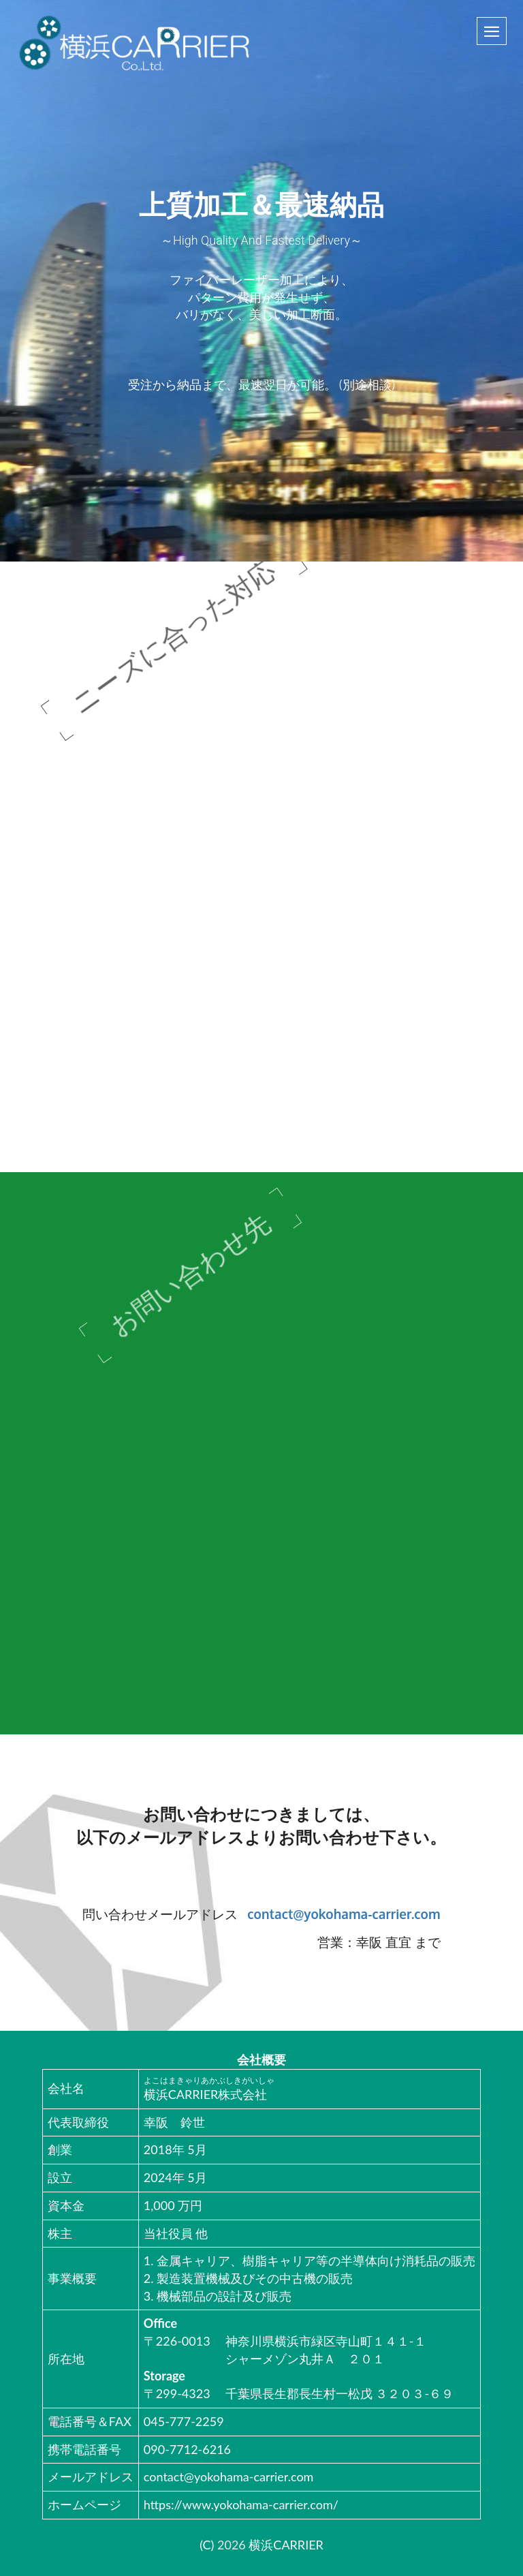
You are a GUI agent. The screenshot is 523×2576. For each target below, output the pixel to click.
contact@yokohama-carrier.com (343, 1913)
